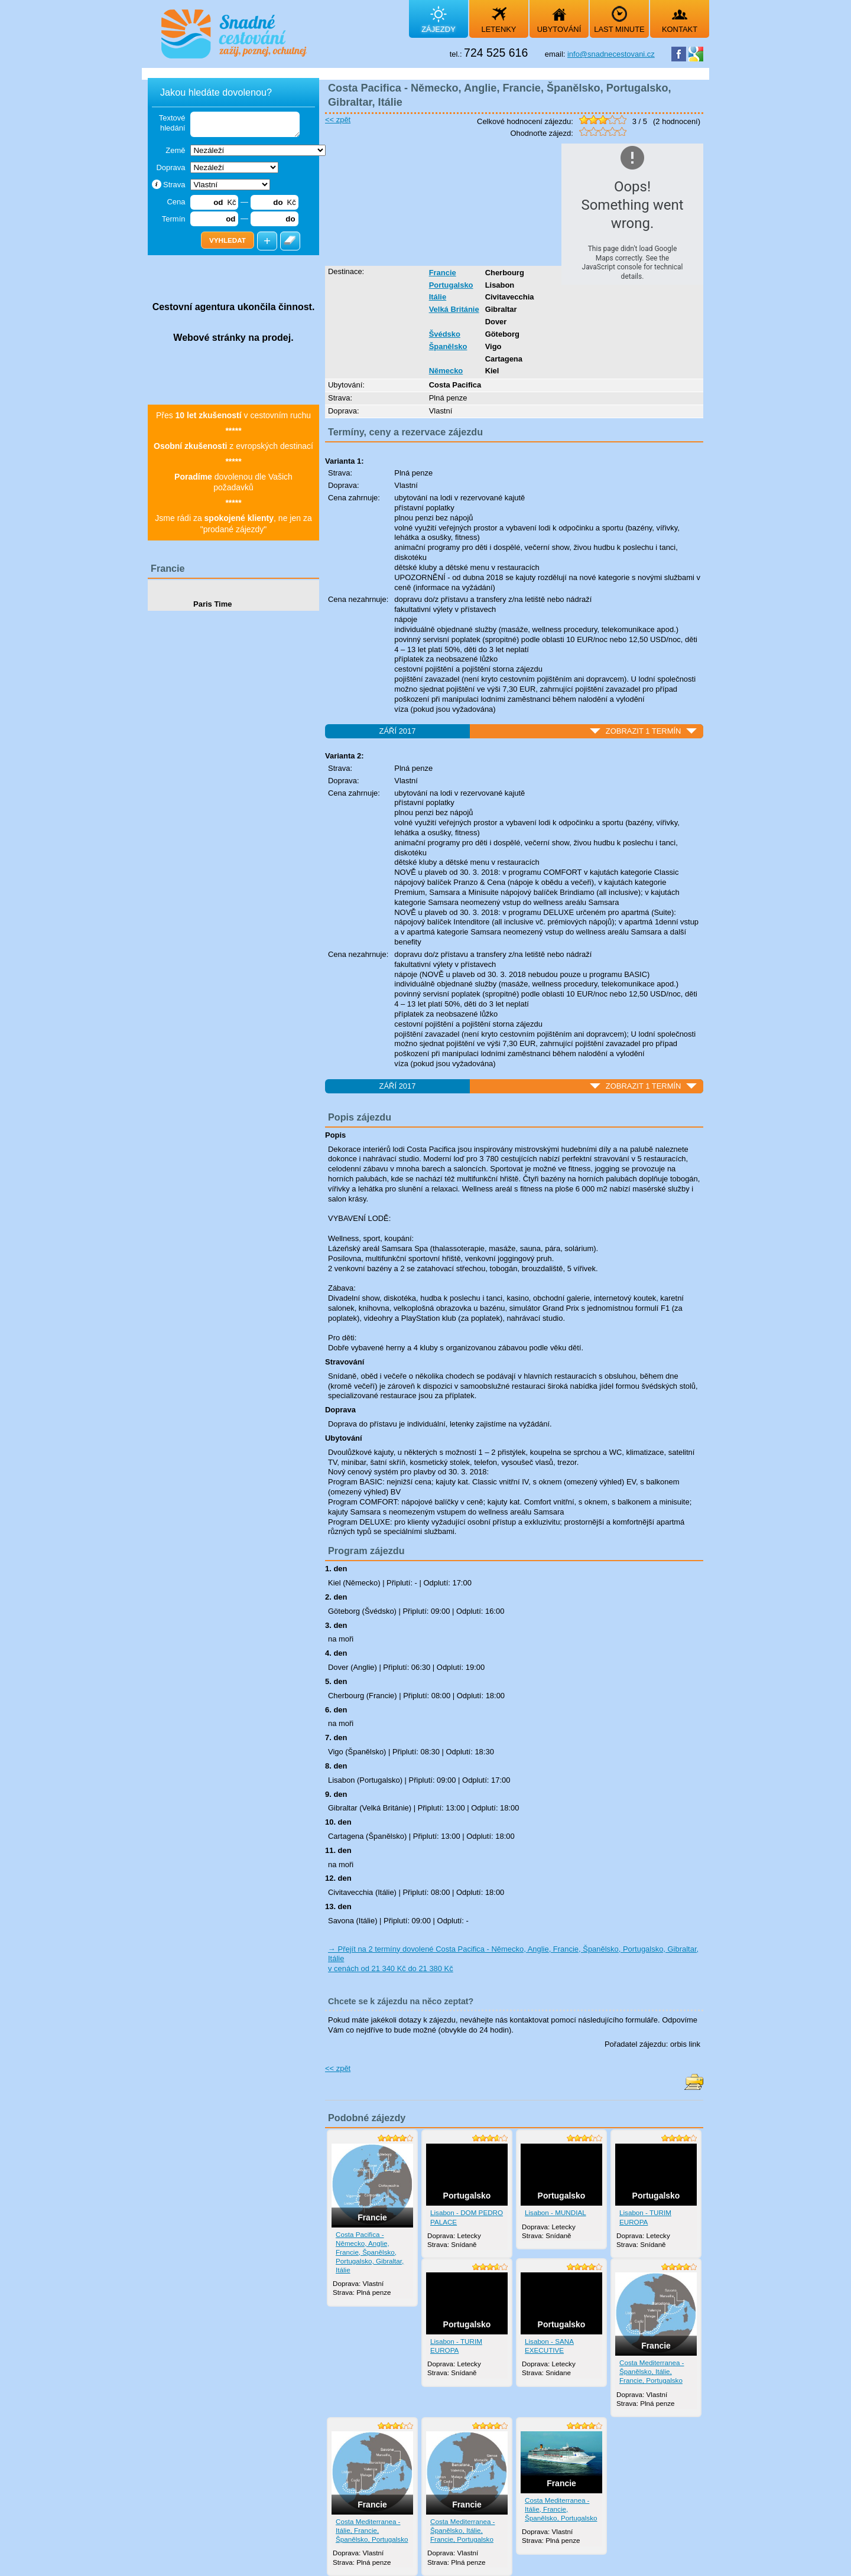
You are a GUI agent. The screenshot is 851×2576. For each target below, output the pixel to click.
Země (175, 150)
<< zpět (337, 119)
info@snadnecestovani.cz (611, 54)
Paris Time (212, 604)
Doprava (170, 167)
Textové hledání (172, 122)
